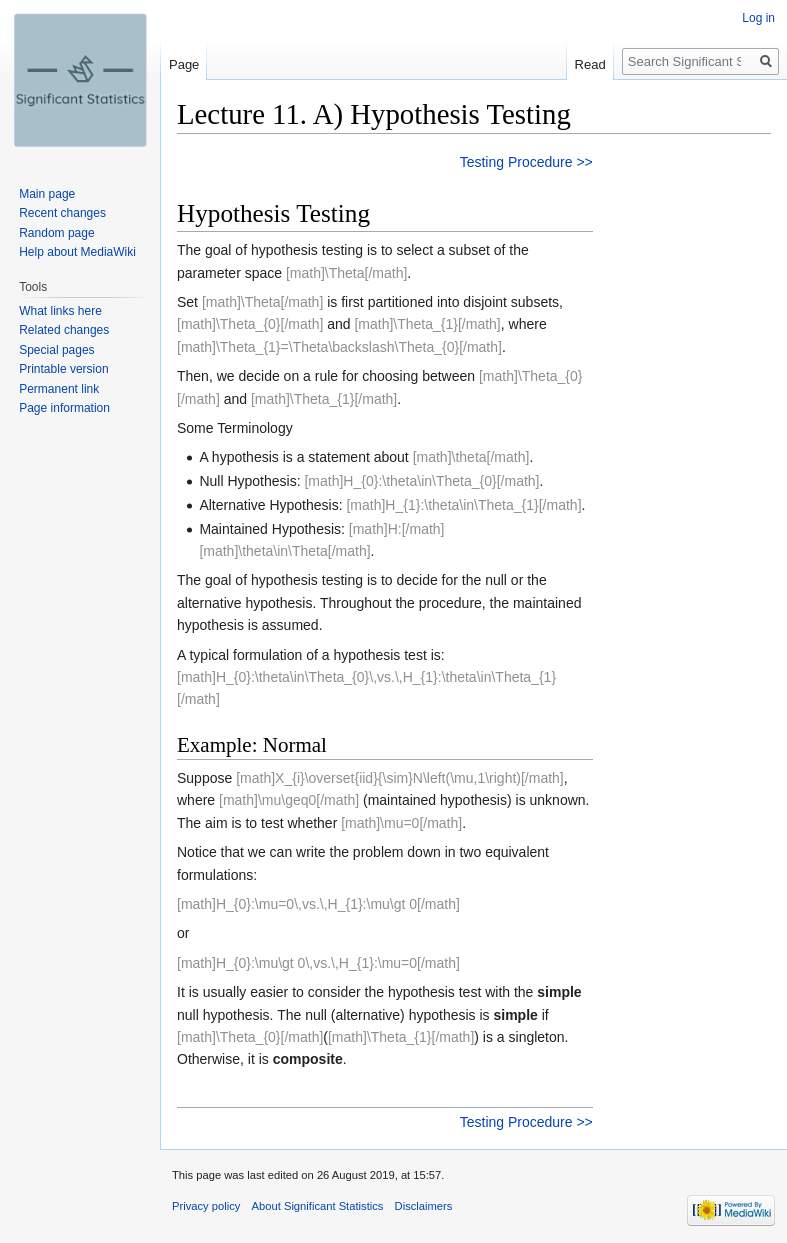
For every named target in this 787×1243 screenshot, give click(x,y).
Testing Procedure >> (526, 162)
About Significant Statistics (318, 1206)
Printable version (63, 369)
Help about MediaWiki (77, 252)
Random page (56, 233)
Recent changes (62, 213)
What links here (60, 311)
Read (590, 64)
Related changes (64, 330)
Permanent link (59, 389)
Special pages (56, 350)
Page (184, 64)
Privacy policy (206, 1206)
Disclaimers (424, 1206)
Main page (47, 194)
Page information (64, 408)
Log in (758, 18)
